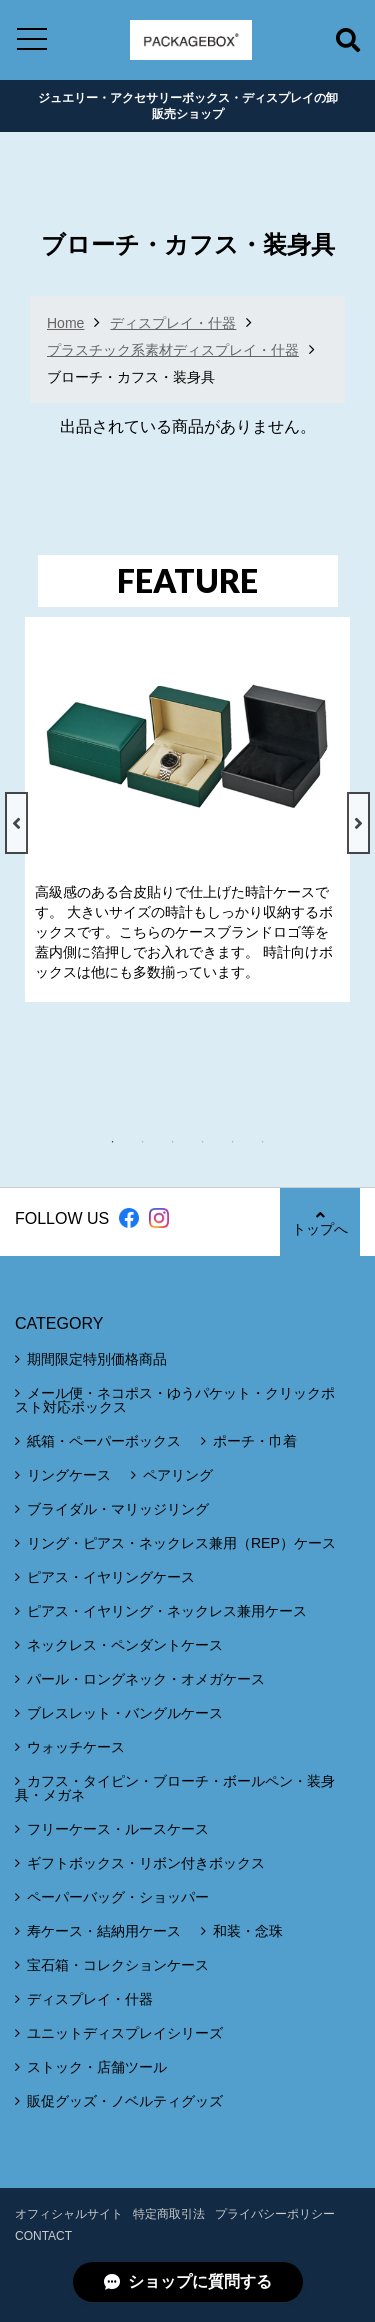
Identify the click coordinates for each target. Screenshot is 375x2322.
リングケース (69, 1475)
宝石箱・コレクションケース (118, 1965)
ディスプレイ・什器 (173, 323)
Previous (16, 823)
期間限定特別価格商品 (97, 1359)
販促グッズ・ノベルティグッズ (125, 2101)
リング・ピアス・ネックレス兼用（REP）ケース (181, 1543)
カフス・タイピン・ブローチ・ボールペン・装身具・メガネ (175, 1788)
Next (358, 823)
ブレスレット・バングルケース (125, 1713)
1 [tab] (123, 1142)
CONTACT (43, 2236)
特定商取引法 (169, 2214)
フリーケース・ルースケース (118, 1829)
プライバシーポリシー (275, 2214)
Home (65, 323)
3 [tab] (183, 1142)
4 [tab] (213, 1142)
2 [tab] (153, 1142)
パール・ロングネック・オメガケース (146, 1679)
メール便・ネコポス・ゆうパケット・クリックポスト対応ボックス (175, 1400)
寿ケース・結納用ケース (104, 1931)
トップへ (320, 1222)
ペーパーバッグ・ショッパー (118, 1897)
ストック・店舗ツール (97, 2067)
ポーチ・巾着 (255, 1441)
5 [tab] (243, 1142)
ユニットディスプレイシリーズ (125, 2033)
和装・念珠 (248, 1931)
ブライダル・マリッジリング (118, 1509)
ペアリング (178, 1475)
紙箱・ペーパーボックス (104, 1441)
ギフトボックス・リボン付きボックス (146, 1863)
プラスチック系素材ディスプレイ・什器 (173, 350)
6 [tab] (273, 1142)
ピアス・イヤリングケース (111, 1577)
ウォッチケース (76, 1747)
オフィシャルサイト (69, 2214)
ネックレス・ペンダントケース (125, 1645)
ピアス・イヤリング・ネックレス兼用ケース (167, 1611)
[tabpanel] (187, 809)
